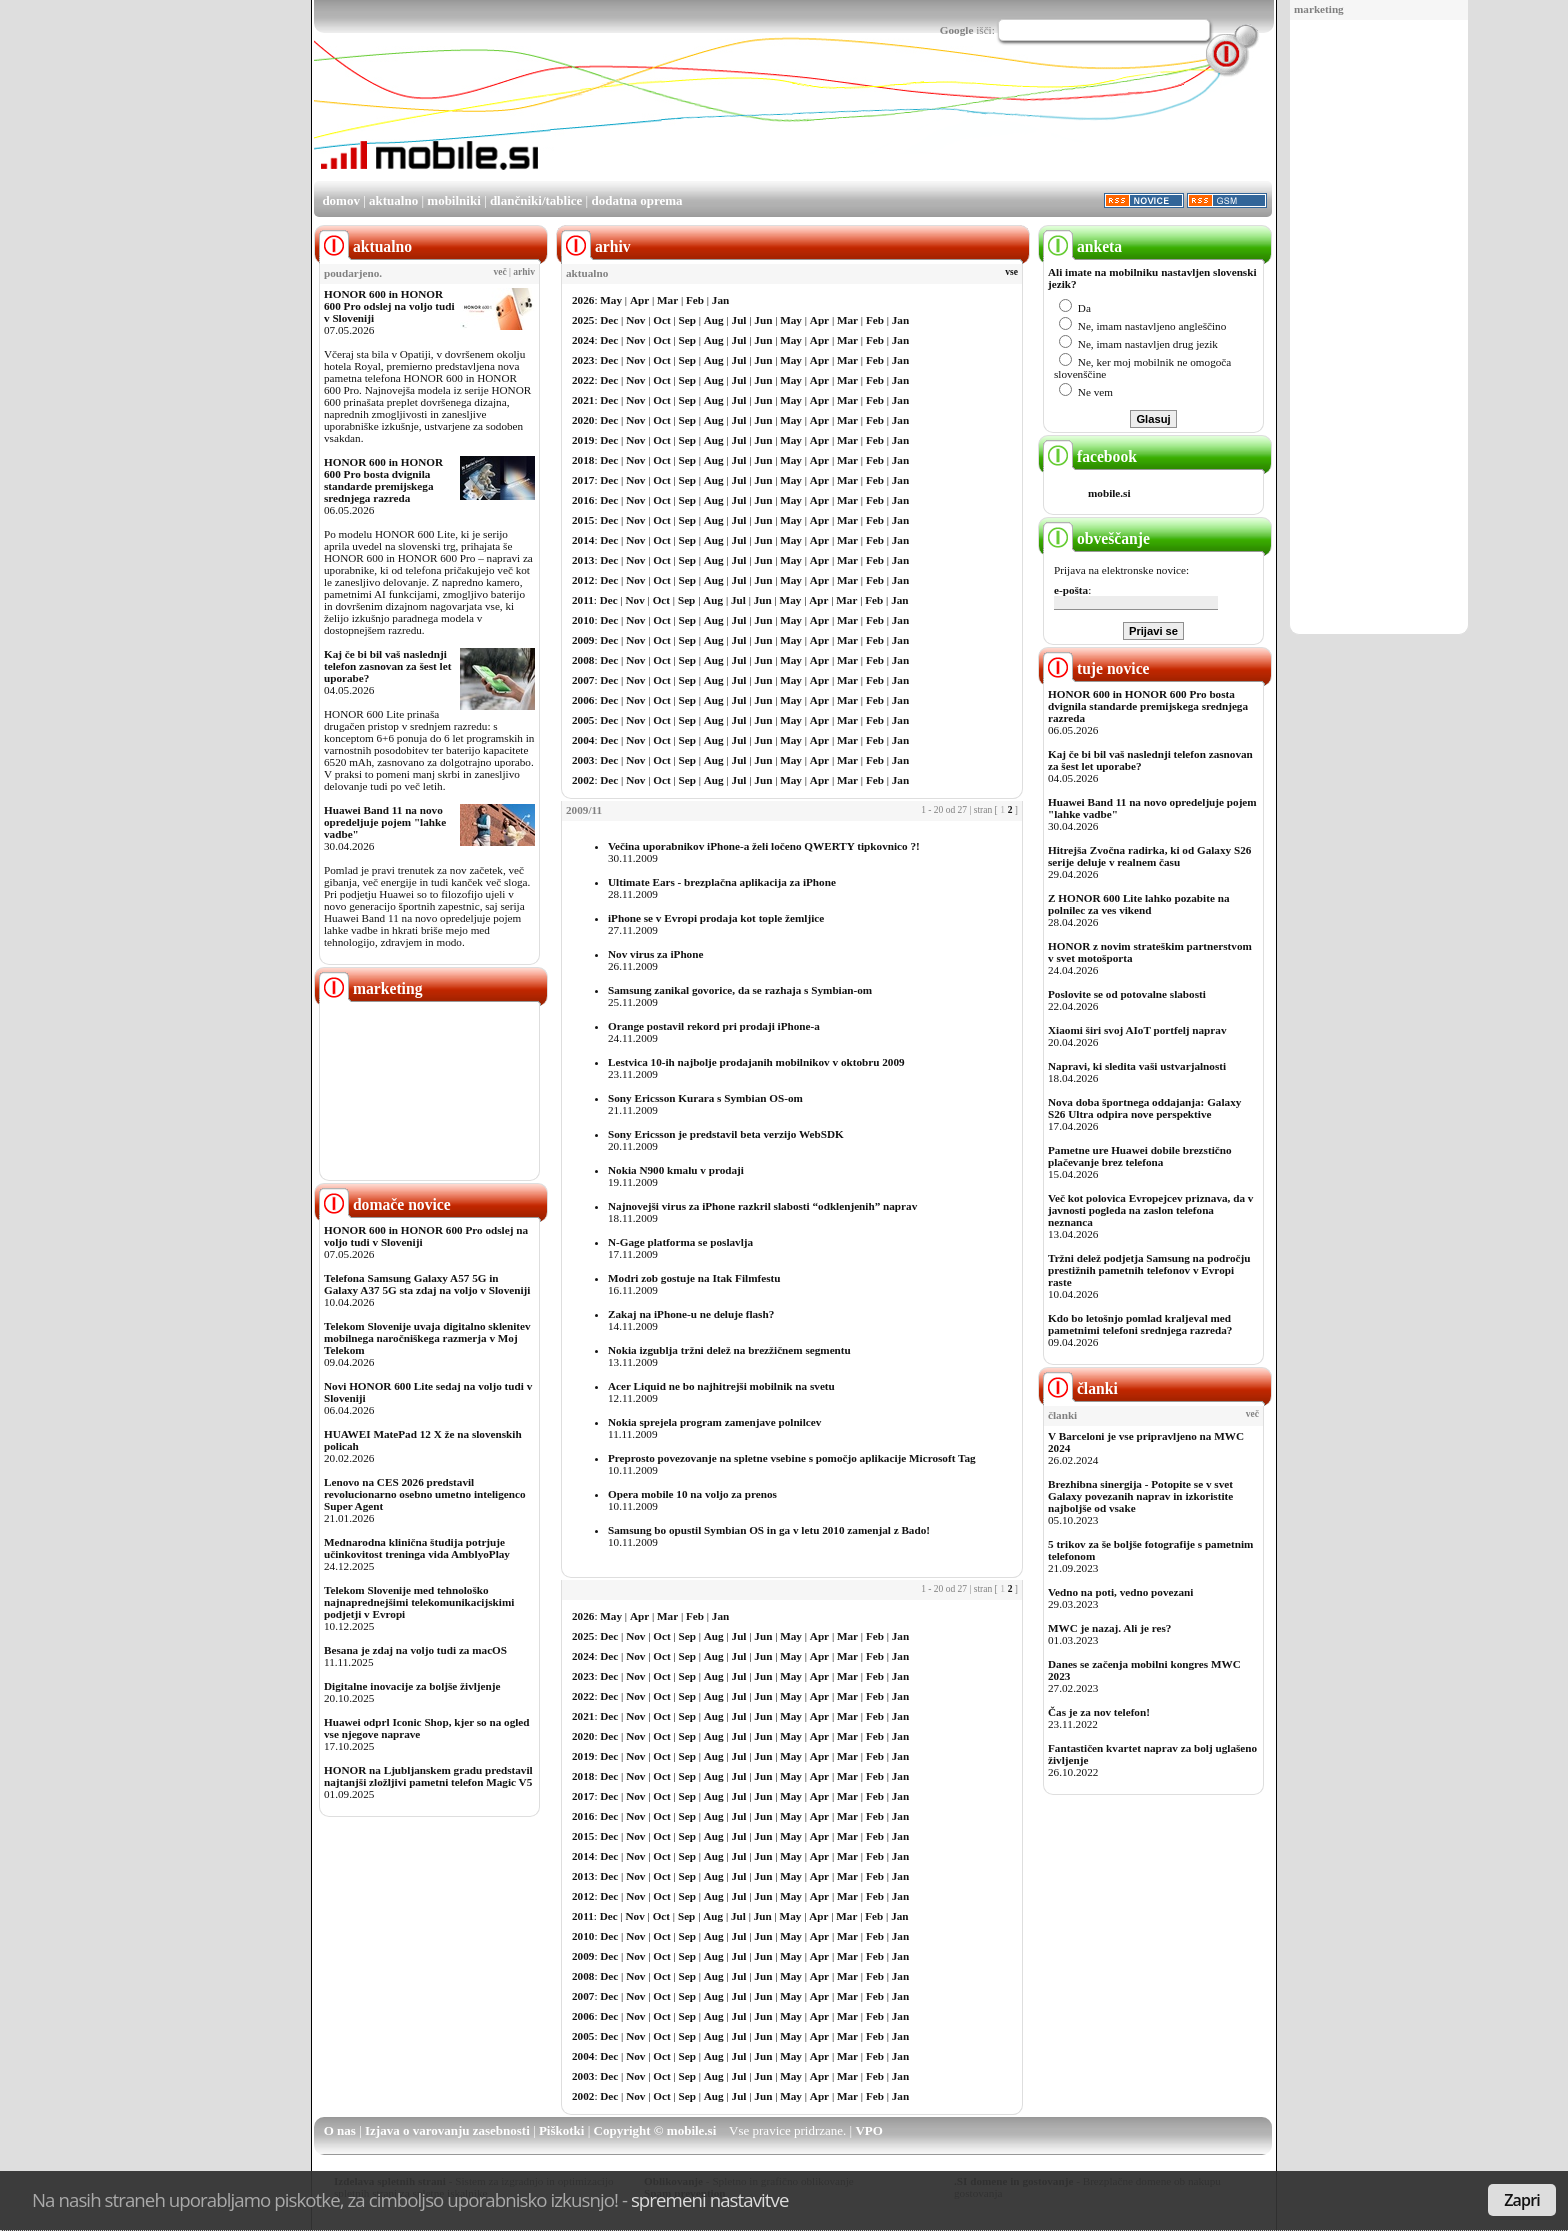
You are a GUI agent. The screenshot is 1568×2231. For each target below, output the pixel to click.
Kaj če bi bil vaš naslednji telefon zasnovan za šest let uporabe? (387, 666)
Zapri (1522, 2200)
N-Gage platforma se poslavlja (680, 1242)
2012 (583, 580)
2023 (583, 360)
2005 (583, 720)
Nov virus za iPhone (655, 954)
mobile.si (1109, 493)
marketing (1319, 9)
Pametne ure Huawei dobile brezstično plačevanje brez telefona (1140, 1156)
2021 (583, 400)
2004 (583, 740)
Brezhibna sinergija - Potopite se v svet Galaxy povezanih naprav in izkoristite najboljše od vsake (1140, 1496)
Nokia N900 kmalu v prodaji (676, 1170)
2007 (583, 680)
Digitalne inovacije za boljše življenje (412, 1686)
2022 (583, 380)
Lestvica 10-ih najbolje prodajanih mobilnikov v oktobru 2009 (756, 1062)
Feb (695, 300)
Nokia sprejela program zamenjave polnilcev (714, 1422)
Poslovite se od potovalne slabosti (1127, 994)
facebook (1090, 456)
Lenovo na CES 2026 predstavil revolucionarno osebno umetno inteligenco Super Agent (424, 1494)
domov (341, 200)
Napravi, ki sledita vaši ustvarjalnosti (1137, 1066)
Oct (661, 320)
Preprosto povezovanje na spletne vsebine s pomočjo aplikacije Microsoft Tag (792, 1458)
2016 (583, 500)
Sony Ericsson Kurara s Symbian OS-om (705, 1098)
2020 (583, 420)
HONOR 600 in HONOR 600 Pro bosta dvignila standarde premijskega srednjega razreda (383, 480)
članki (1080, 1388)
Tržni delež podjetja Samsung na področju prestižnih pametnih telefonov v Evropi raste (1149, 1270)
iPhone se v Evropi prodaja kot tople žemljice (716, 918)
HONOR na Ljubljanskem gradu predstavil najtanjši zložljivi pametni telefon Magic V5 (428, 1776)
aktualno (393, 200)
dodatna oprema (636, 200)
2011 (583, 600)
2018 (583, 460)
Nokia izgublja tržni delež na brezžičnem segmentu (729, 1350)
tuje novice (1096, 668)
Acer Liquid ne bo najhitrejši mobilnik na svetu (721, 1386)
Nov (635, 320)
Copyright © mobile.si (655, 2130)
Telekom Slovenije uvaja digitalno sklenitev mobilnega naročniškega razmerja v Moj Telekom (427, 1338)
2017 (583, 480)
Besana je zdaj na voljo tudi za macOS (415, 1650)
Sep (687, 320)
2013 (583, 560)
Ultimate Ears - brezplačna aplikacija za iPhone (722, 882)
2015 (583, 520)
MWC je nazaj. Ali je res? (1109, 1628)
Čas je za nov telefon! (1099, 1712)
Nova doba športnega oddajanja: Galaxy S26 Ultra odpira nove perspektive (1144, 1108)
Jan (720, 300)
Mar (667, 300)
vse (1011, 272)
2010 (583, 620)
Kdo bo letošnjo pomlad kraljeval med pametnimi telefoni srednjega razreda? (1140, 1324)
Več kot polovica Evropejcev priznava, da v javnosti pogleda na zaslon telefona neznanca (1150, 1210)
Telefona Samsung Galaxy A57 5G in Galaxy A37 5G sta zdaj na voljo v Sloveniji (427, 1284)
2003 (583, 760)
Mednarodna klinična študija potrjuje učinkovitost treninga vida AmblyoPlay (417, 1548)
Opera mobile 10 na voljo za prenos (692, 1494)
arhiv (524, 272)
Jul (739, 320)
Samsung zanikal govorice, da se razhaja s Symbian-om (740, 990)
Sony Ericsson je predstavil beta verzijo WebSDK (726, 1134)
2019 (583, 440)
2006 (583, 700)
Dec (609, 320)
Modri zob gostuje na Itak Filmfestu (694, 1278)
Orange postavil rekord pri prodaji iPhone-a (714, 1026)
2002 (583, 780)
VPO (868, 2130)
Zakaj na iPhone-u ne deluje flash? (691, 1314)
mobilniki (453, 200)
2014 (583, 540)
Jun (763, 320)
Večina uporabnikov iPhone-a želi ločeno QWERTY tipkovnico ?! (764, 846)
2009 (583, 640)
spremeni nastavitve (710, 2199)
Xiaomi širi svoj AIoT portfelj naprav (1137, 1030)
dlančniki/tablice (536, 200)
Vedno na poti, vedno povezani (1120, 1592)
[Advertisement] (1379, 328)
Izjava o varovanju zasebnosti (447, 2130)
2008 (583, 660)
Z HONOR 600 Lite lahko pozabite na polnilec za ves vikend (1139, 904)
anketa (1082, 246)
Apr (639, 300)
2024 (583, 340)
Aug (714, 320)
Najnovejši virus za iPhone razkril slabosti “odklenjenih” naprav (762, 1206)
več (500, 272)
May (611, 300)
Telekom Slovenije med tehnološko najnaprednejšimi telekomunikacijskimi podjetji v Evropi (419, 1602)
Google (957, 30)
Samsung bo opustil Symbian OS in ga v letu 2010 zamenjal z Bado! (769, 1530)
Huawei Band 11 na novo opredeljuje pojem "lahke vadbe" (385, 822)
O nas (340, 2130)
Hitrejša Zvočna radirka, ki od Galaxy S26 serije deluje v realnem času (1149, 856)
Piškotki (562, 2130)
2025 (583, 320)
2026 (583, 300)
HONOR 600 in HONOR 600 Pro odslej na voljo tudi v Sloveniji (389, 306)
